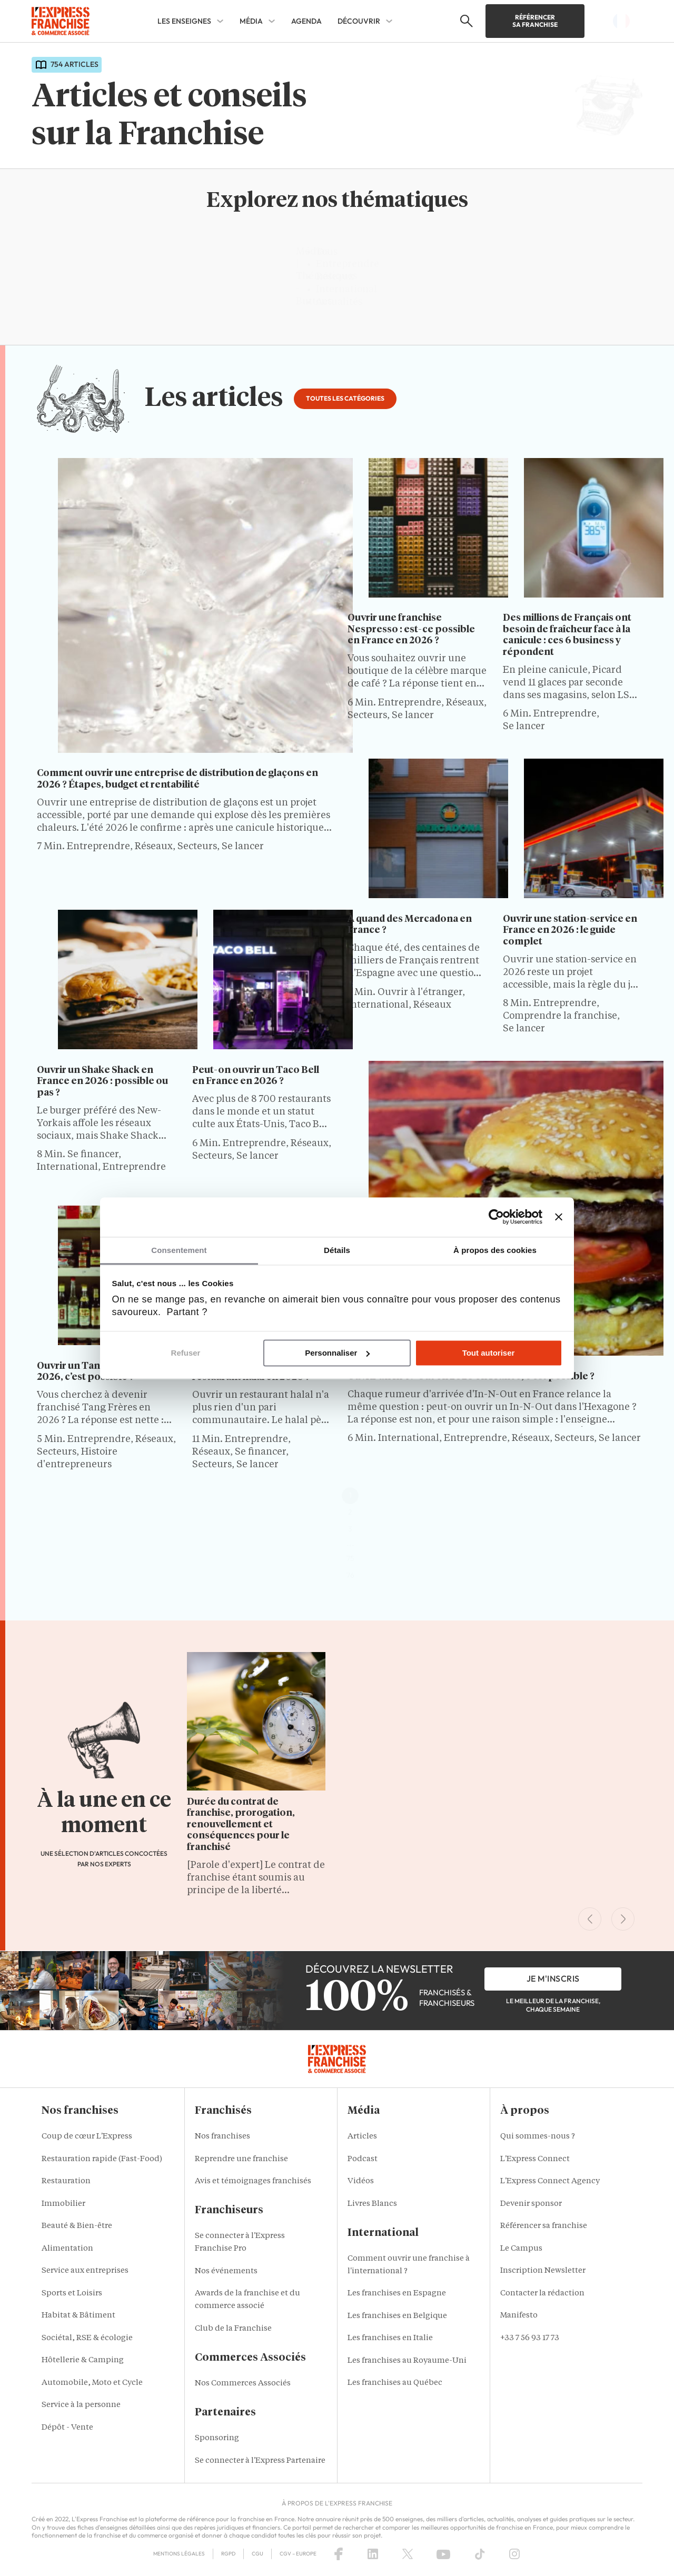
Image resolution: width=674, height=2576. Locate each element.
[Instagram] (514, 2554)
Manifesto (519, 2316)
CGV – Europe (298, 2553)
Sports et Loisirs (72, 2293)
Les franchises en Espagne (397, 2293)
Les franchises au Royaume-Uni (407, 2361)
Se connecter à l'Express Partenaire (260, 2461)
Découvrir (359, 21)
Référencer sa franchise (535, 20)
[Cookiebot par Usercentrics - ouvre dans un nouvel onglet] (496, 1217)
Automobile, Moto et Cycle (92, 2383)
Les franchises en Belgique (397, 2316)
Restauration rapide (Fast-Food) (102, 2159)
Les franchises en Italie (390, 2338)
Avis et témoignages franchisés (253, 2181)
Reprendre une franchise (241, 2159)
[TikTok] (480, 2554)
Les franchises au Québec (395, 2383)
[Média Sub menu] (271, 21)
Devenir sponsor (531, 2204)
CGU (257, 2553)
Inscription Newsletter (543, 2271)
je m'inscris (553, 1978)
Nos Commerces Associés (243, 2384)
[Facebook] (338, 2554)
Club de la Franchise (233, 2329)
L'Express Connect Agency (550, 2181)
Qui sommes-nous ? (537, 2137)
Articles (362, 2137)
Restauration (66, 2181)
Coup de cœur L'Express (87, 2137)
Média (251, 21)
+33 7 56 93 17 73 (529, 2338)
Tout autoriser (488, 1352)
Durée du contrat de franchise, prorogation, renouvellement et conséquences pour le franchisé (241, 1824)
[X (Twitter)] (407, 2554)
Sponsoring (217, 2438)
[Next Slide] (623, 1919)
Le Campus (521, 2249)
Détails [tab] (337, 1250)
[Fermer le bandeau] (558, 1216)
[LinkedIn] (372, 2554)
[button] (465, 21)
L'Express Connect (535, 2159)
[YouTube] (443, 2554)
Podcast (363, 2159)
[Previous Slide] (589, 1919)
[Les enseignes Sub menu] (220, 21)
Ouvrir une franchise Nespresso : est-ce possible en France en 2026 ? (411, 629)
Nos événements (226, 2271)
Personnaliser (337, 1352)
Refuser (186, 1352)
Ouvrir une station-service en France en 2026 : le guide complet (570, 930)
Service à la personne (81, 2405)
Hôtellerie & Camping (83, 2360)
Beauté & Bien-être (77, 2226)
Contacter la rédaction (542, 2293)
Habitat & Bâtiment (78, 2316)
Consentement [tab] (178, 1250)
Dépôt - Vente (67, 2428)
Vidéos (361, 2181)
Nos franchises (222, 2137)
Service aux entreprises (85, 2271)
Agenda (306, 21)
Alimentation (67, 2249)
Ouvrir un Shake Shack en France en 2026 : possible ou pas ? (102, 1082)
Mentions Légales (179, 2553)
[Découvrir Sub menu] (389, 21)
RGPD (228, 2553)
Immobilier (63, 2204)
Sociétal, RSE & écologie (87, 2338)
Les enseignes (184, 21)
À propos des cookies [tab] (495, 1250)
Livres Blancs (372, 2204)
